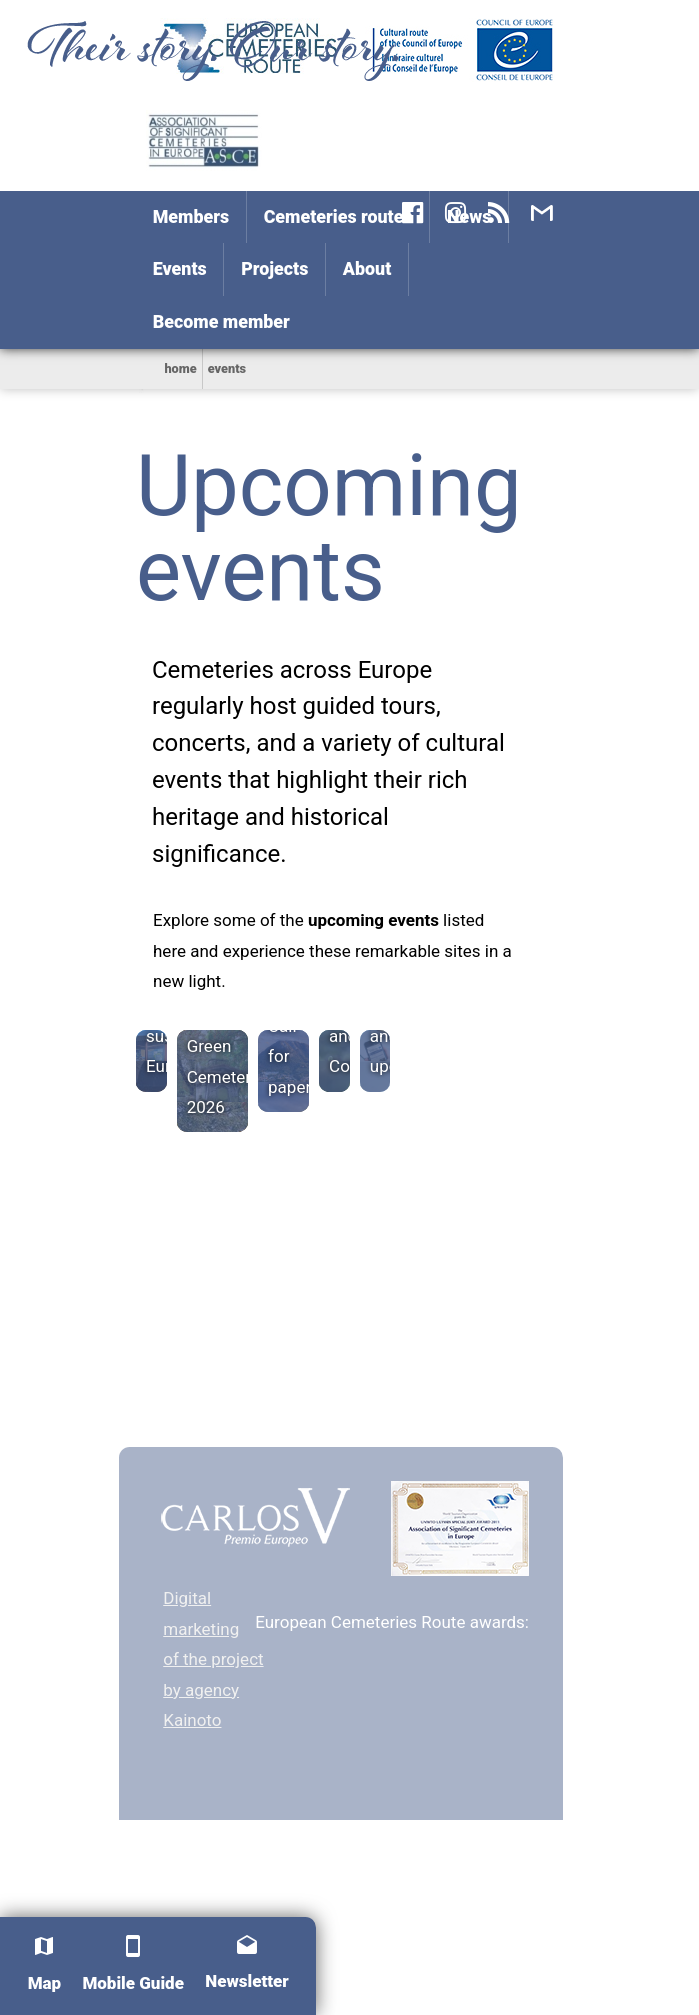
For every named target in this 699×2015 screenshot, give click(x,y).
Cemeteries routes (338, 216)
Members (191, 216)
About (367, 268)
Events (180, 268)
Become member (221, 321)
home (180, 368)
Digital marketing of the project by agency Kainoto (213, 1659)
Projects (274, 268)
